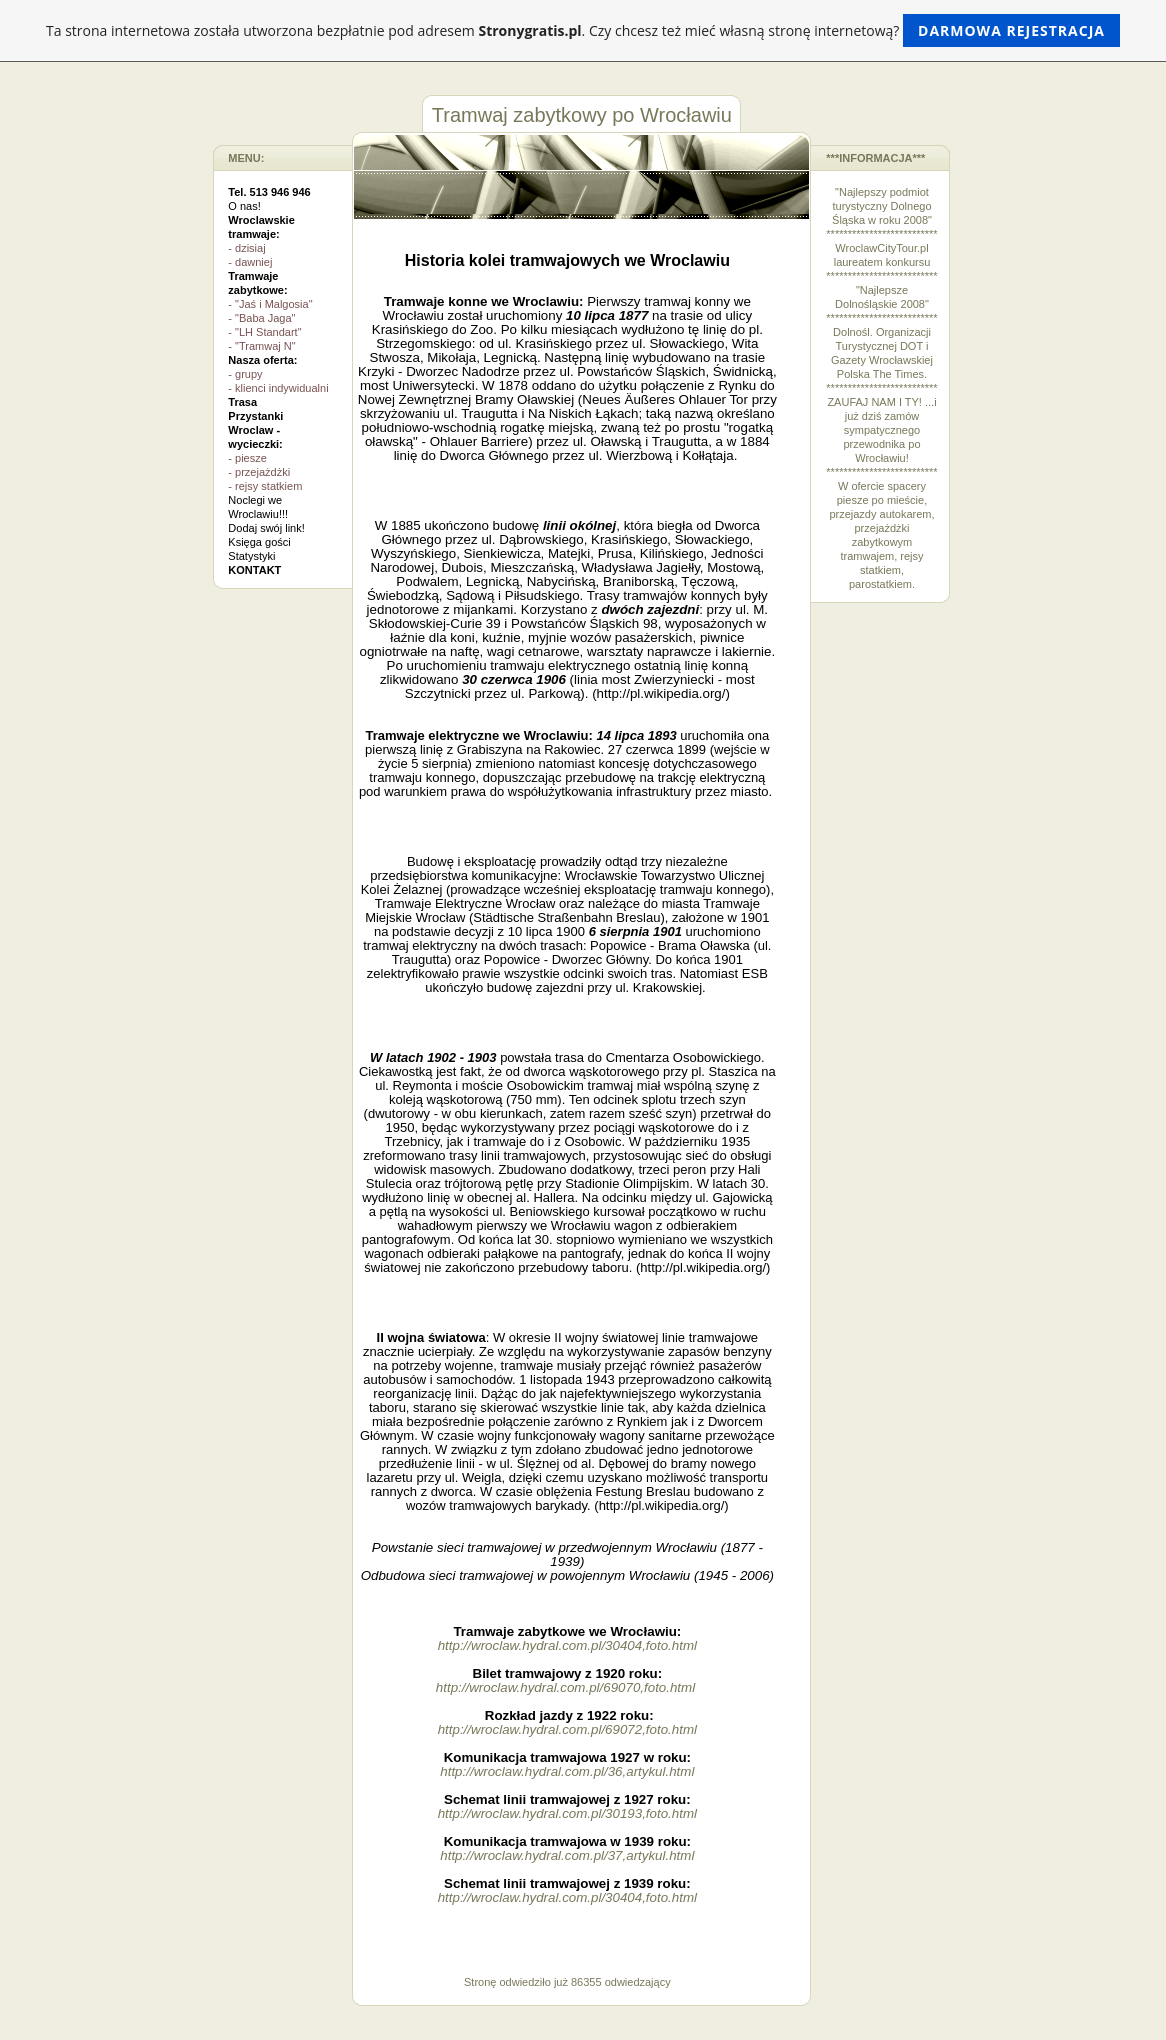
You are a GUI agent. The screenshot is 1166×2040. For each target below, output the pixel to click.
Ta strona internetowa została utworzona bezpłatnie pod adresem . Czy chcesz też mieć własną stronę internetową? (583, 30)
